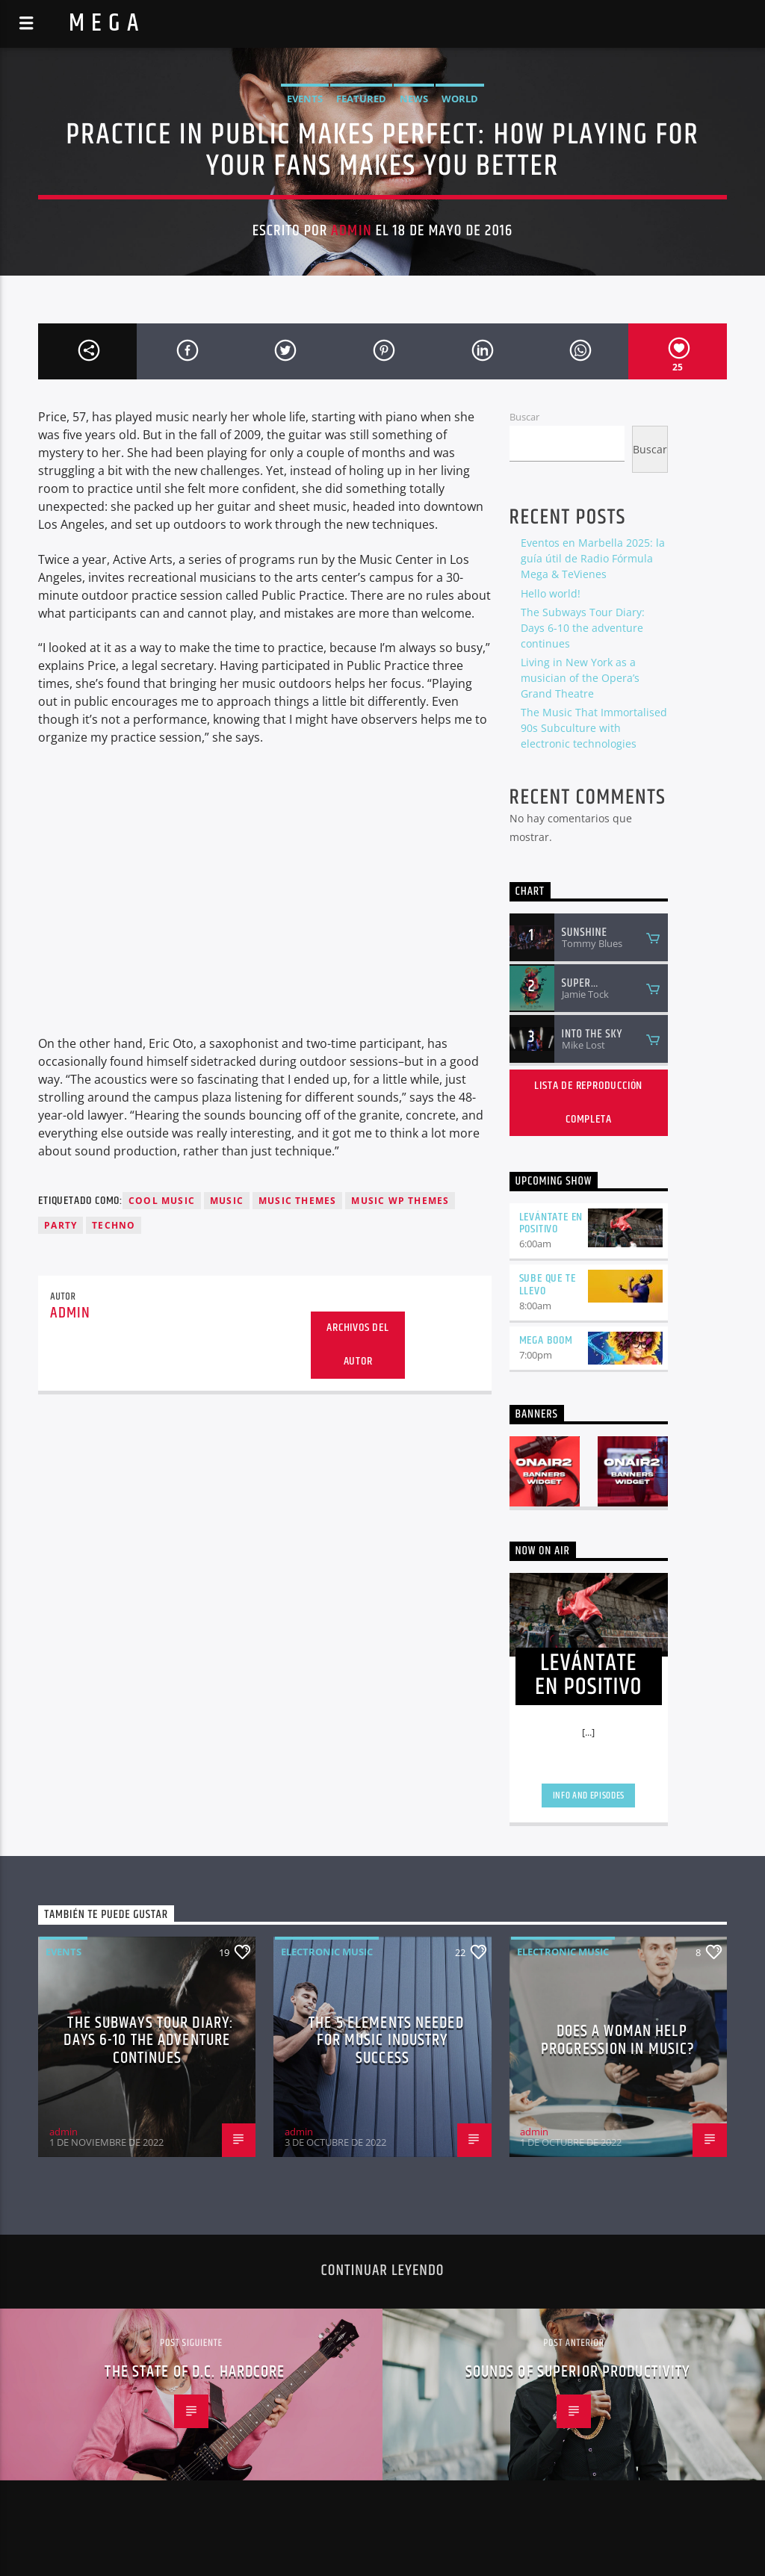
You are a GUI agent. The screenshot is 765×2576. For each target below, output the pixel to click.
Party (60, 1225)
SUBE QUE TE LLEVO (547, 1284)
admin (351, 231)
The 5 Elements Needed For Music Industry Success (386, 2040)
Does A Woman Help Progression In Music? (618, 2040)
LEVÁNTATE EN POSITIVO (551, 1223)
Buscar (524, 416)
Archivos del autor (357, 1344)
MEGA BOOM (546, 1340)
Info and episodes (589, 1795)
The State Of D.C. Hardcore (195, 2372)
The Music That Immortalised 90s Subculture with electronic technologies (594, 728)
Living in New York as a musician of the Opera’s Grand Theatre (580, 678)
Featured (361, 98)
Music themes (297, 1200)
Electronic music (327, 1951)
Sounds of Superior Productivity (577, 2372)
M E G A (104, 23)
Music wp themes (400, 1200)
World (460, 98)
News (414, 98)
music (227, 1200)
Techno (113, 1225)
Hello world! (550, 593)
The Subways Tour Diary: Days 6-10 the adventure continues (583, 628)
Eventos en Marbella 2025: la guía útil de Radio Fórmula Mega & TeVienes (593, 558)
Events (305, 98)
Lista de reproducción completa (588, 1102)
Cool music (161, 1200)
